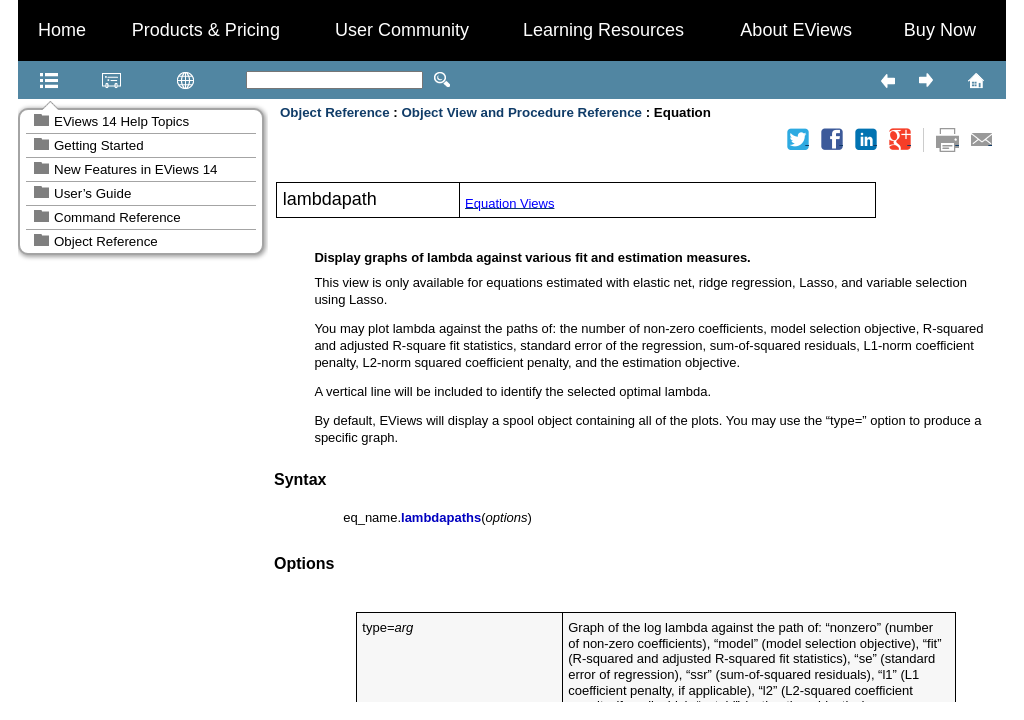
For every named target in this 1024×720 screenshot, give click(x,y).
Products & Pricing (206, 30)
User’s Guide (92, 193)
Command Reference (117, 217)
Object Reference (106, 241)
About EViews (796, 30)
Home (62, 30)
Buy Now (940, 30)
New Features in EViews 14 (135, 169)
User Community (402, 30)
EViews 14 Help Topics (121, 121)
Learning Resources (603, 30)
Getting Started (99, 145)
